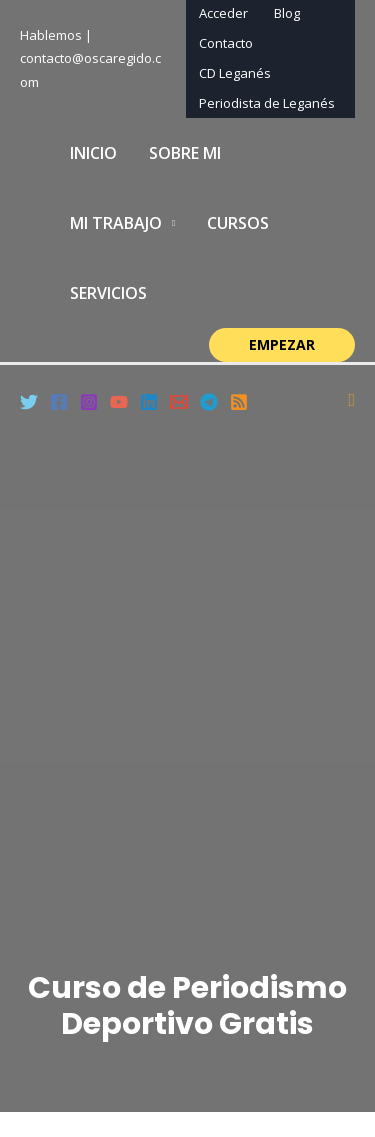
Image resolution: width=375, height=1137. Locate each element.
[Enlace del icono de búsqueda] (351, 400)
